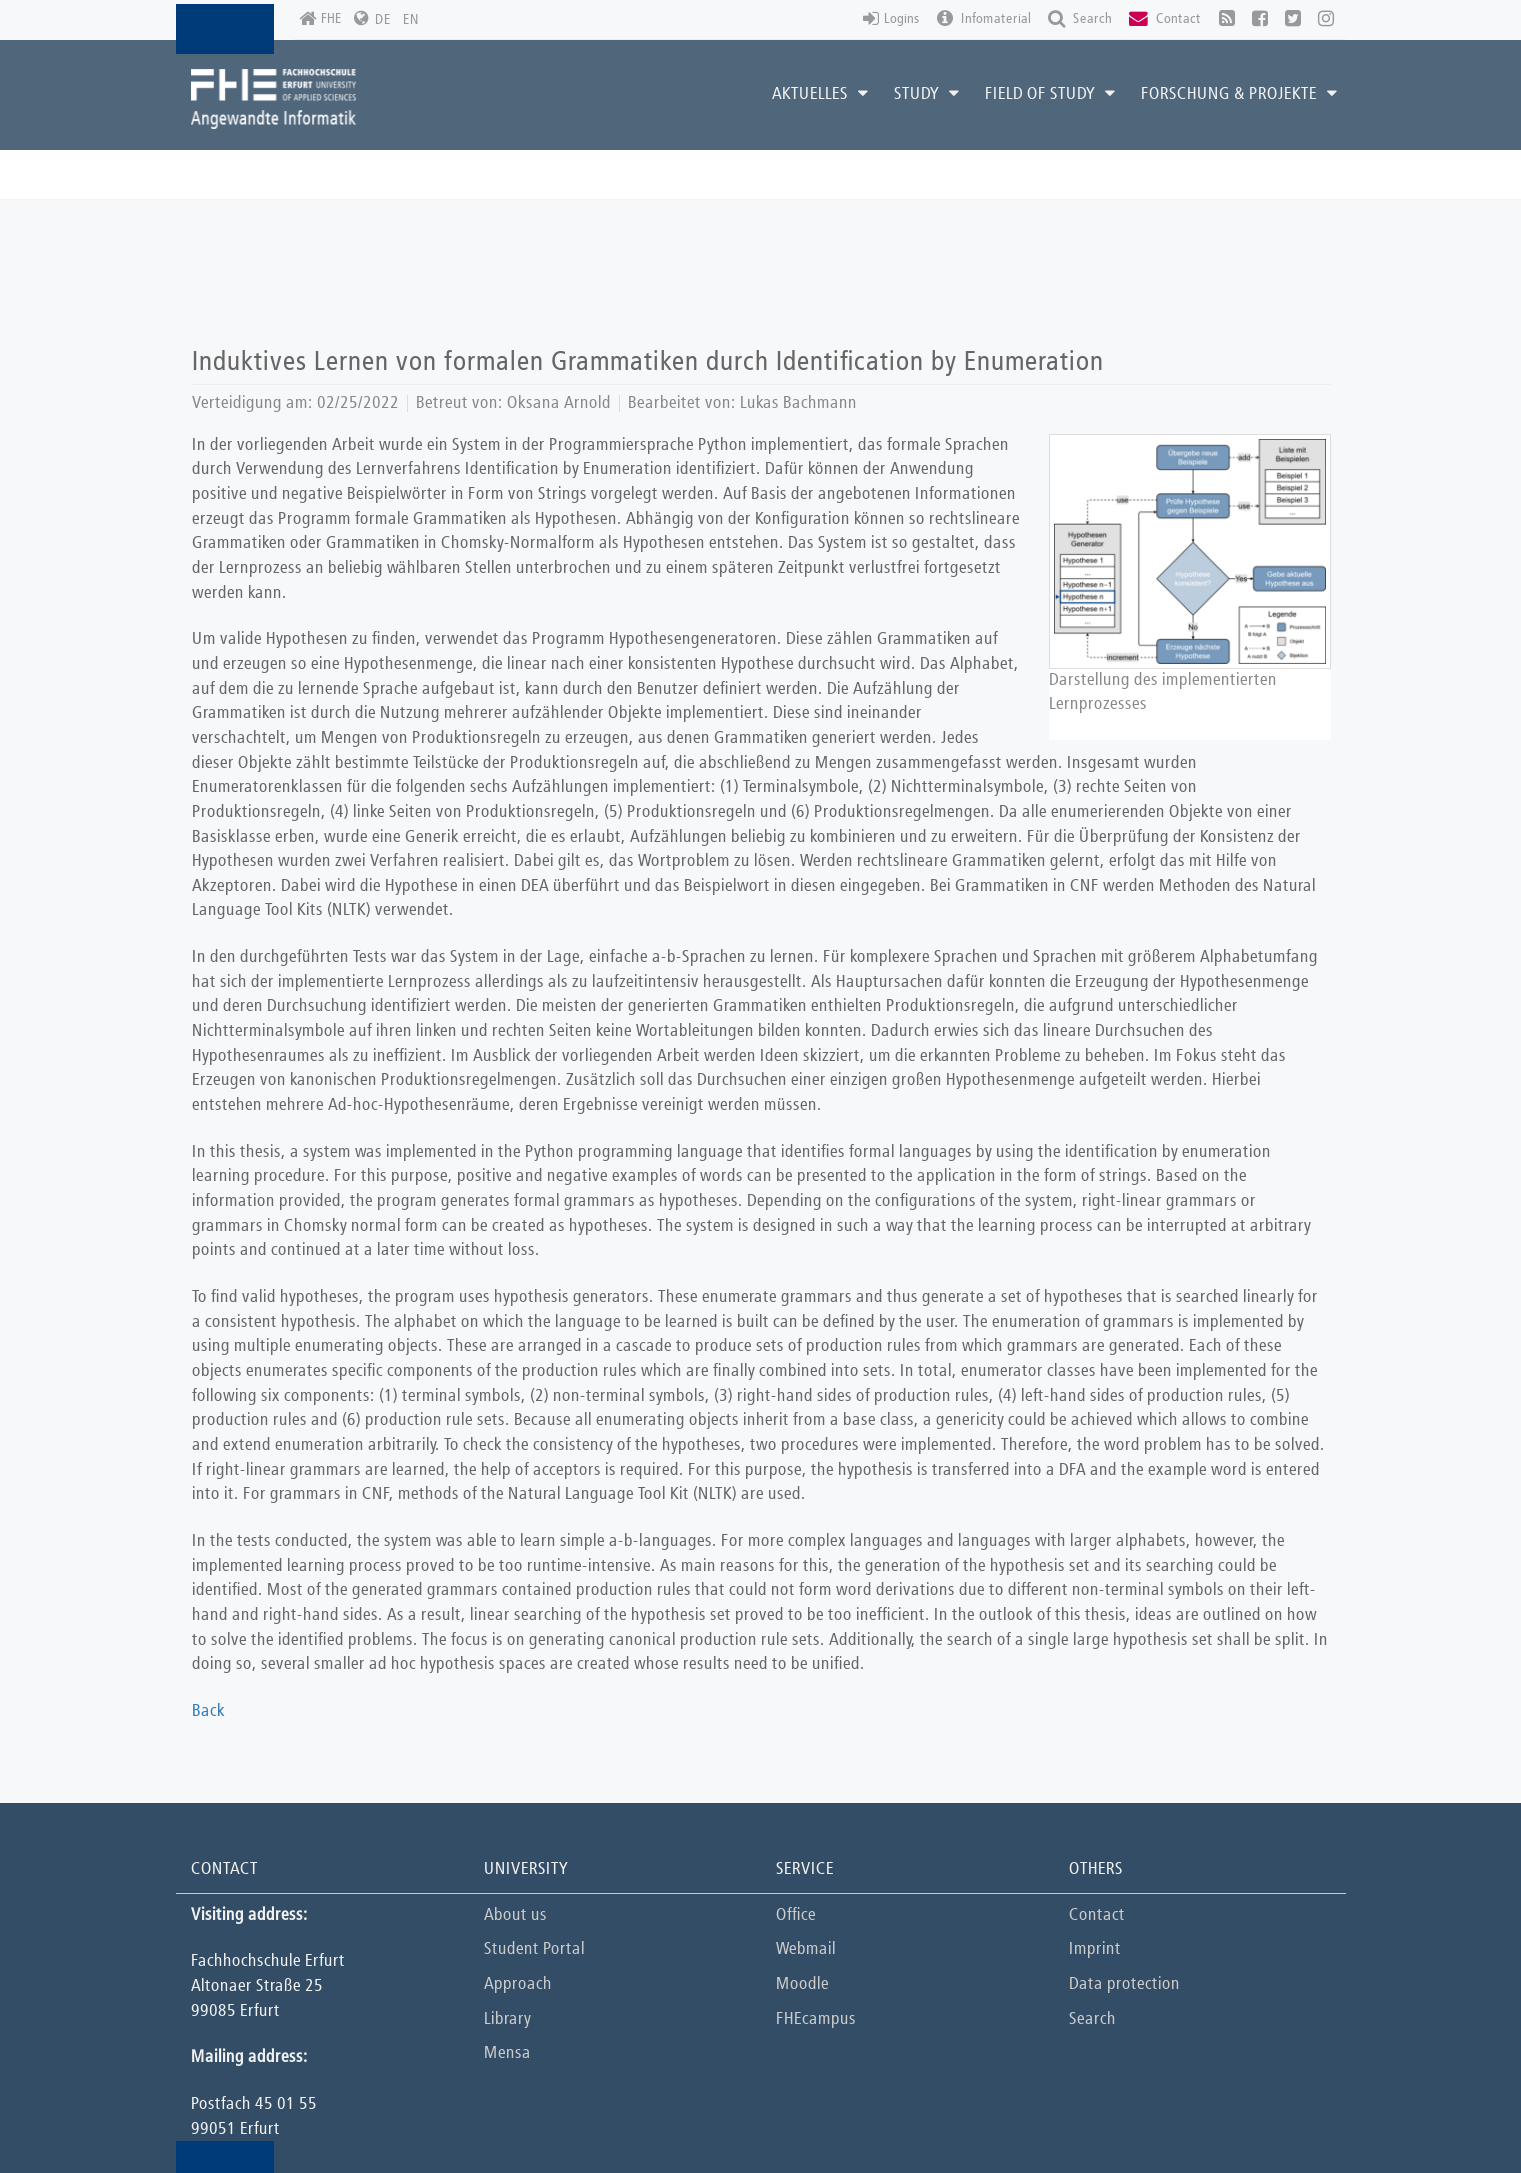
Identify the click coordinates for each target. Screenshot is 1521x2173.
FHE (320, 19)
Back (208, 1711)
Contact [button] (1165, 19)
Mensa (507, 2053)
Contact (1097, 1915)
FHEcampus (816, 2019)
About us (515, 1915)
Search (1092, 2019)
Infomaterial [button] (984, 19)
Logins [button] (891, 19)
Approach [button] (518, 1984)
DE (383, 20)
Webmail (806, 1949)
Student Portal (534, 1949)
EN (411, 20)
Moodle (802, 1984)
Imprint (1095, 1949)
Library (507, 2019)
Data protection (1124, 1984)
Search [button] (1080, 19)
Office (796, 1915)
